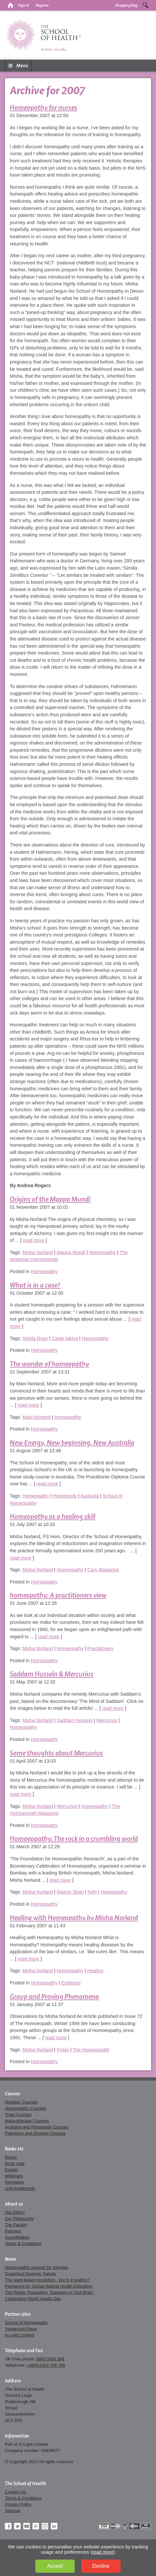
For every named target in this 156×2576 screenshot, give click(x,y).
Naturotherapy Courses (27, 2120)
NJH (92, 1892)
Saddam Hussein (75, 1720)
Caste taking (65, 1338)
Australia (90, 1495)
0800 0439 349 (50, 2358)
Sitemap (13, 2510)
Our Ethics (15, 2212)
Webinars (14, 2175)
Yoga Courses (18, 2114)
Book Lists (15, 2163)
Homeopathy (102, 1252)
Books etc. (15, 2149)
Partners (13, 2231)
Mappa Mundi (71, 1252)
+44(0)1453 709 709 (46, 2365)
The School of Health (25, 2483)
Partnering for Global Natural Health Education (48, 2286)
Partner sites (18, 2314)
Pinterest (35, 2526)
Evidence (71, 1982)
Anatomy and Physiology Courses (36, 2127)
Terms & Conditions (23, 2243)
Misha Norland (37, 1252)
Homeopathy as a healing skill (52, 1516)
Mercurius (106, 1720)
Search (145, 5)
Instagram (45, 2526)
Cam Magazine (103, 1569)
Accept (55, 2566)
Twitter (17, 2526)
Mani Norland (36, 1417)
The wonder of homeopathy (49, 1364)
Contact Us (15, 2491)
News (10, 2259)
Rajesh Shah (70, 1892)
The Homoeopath (91, 2049)
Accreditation (17, 2237)
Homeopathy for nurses (43, 107)
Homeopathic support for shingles (36, 2267)
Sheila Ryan (35, 1338)
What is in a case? (35, 1285)
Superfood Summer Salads (30, 2273)
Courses (12, 2093)
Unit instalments (20, 2188)
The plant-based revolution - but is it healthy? (47, 2279)
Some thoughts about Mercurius (56, 1753)
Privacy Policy (18, 2504)
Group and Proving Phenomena (54, 1996)
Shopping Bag (126, 5)
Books (11, 2157)
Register (42, 5)
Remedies (14, 2182)
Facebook (8, 2526)
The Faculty (16, 2224)
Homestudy (65, 1495)
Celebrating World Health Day (33, 2298)
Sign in (23, 5)
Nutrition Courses (21, 2102)
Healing (95, 1970)
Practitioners (100, 1648)
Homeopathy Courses (25, 2108)
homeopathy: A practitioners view (58, 1595)
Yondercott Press (21, 2328)
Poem (63, 2049)
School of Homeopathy (26, 2322)
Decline (101, 2566)
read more (34, 1240)
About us (14, 2204)
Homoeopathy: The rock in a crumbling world (74, 1838)
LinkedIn (54, 2526)
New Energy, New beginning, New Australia (72, 1442)
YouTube (26, 2526)
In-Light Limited (19, 2335)
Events (11, 2169)
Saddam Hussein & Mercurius (51, 1674)
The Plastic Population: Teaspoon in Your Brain (49, 2292)
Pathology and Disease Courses (35, 2133)
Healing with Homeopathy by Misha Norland (74, 1917)
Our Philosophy (19, 2218)
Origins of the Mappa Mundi (50, 1199)
